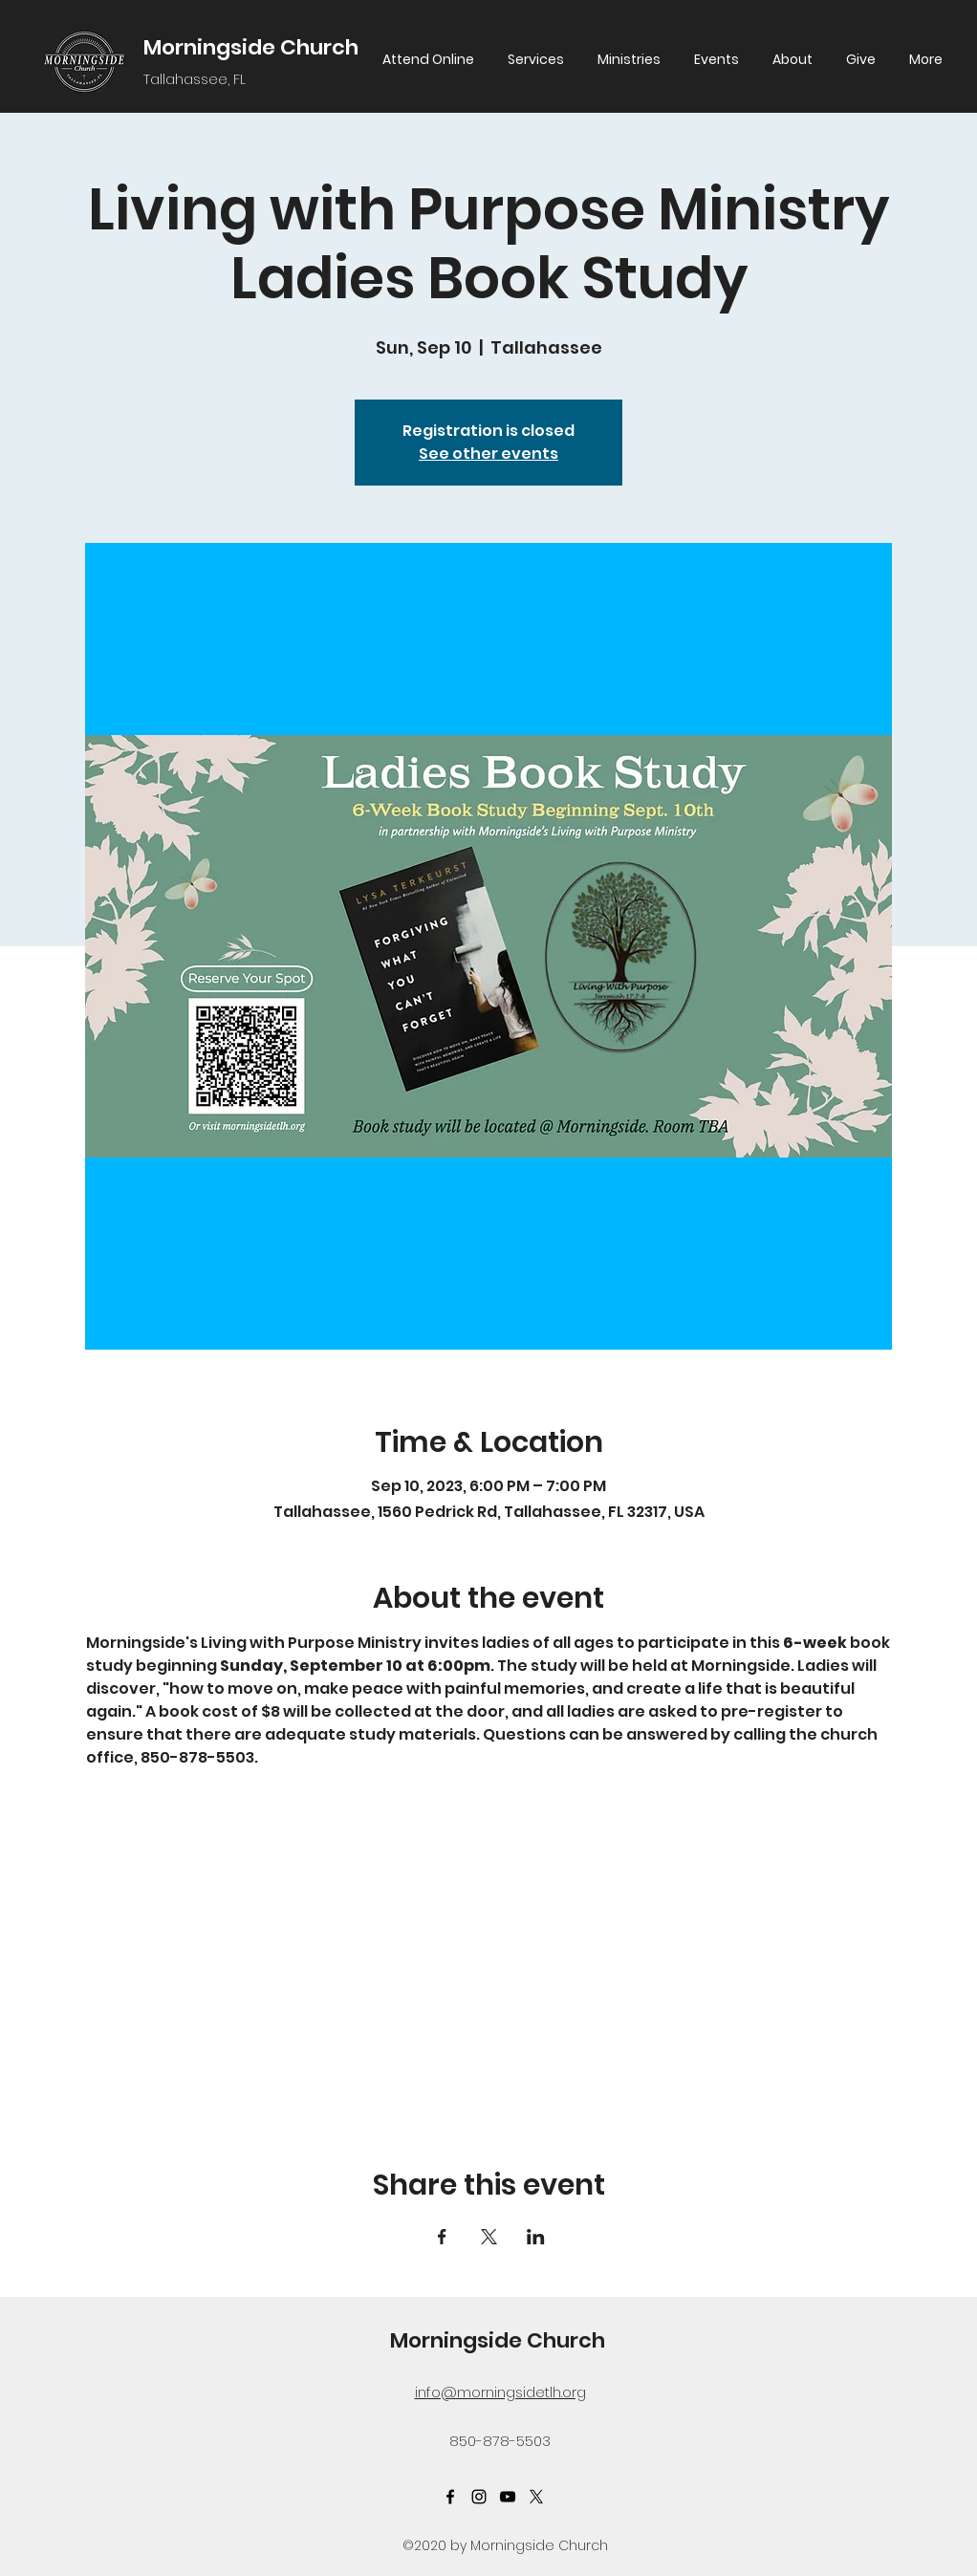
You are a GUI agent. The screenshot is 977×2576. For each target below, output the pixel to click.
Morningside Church (250, 47)
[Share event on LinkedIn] (536, 2236)
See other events (488, 454)
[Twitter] (536, 2496)
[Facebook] (450, 2496)
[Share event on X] (489, 2236)
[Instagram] (478, 2496)
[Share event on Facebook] (442, 2236)
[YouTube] (507, 2496)
